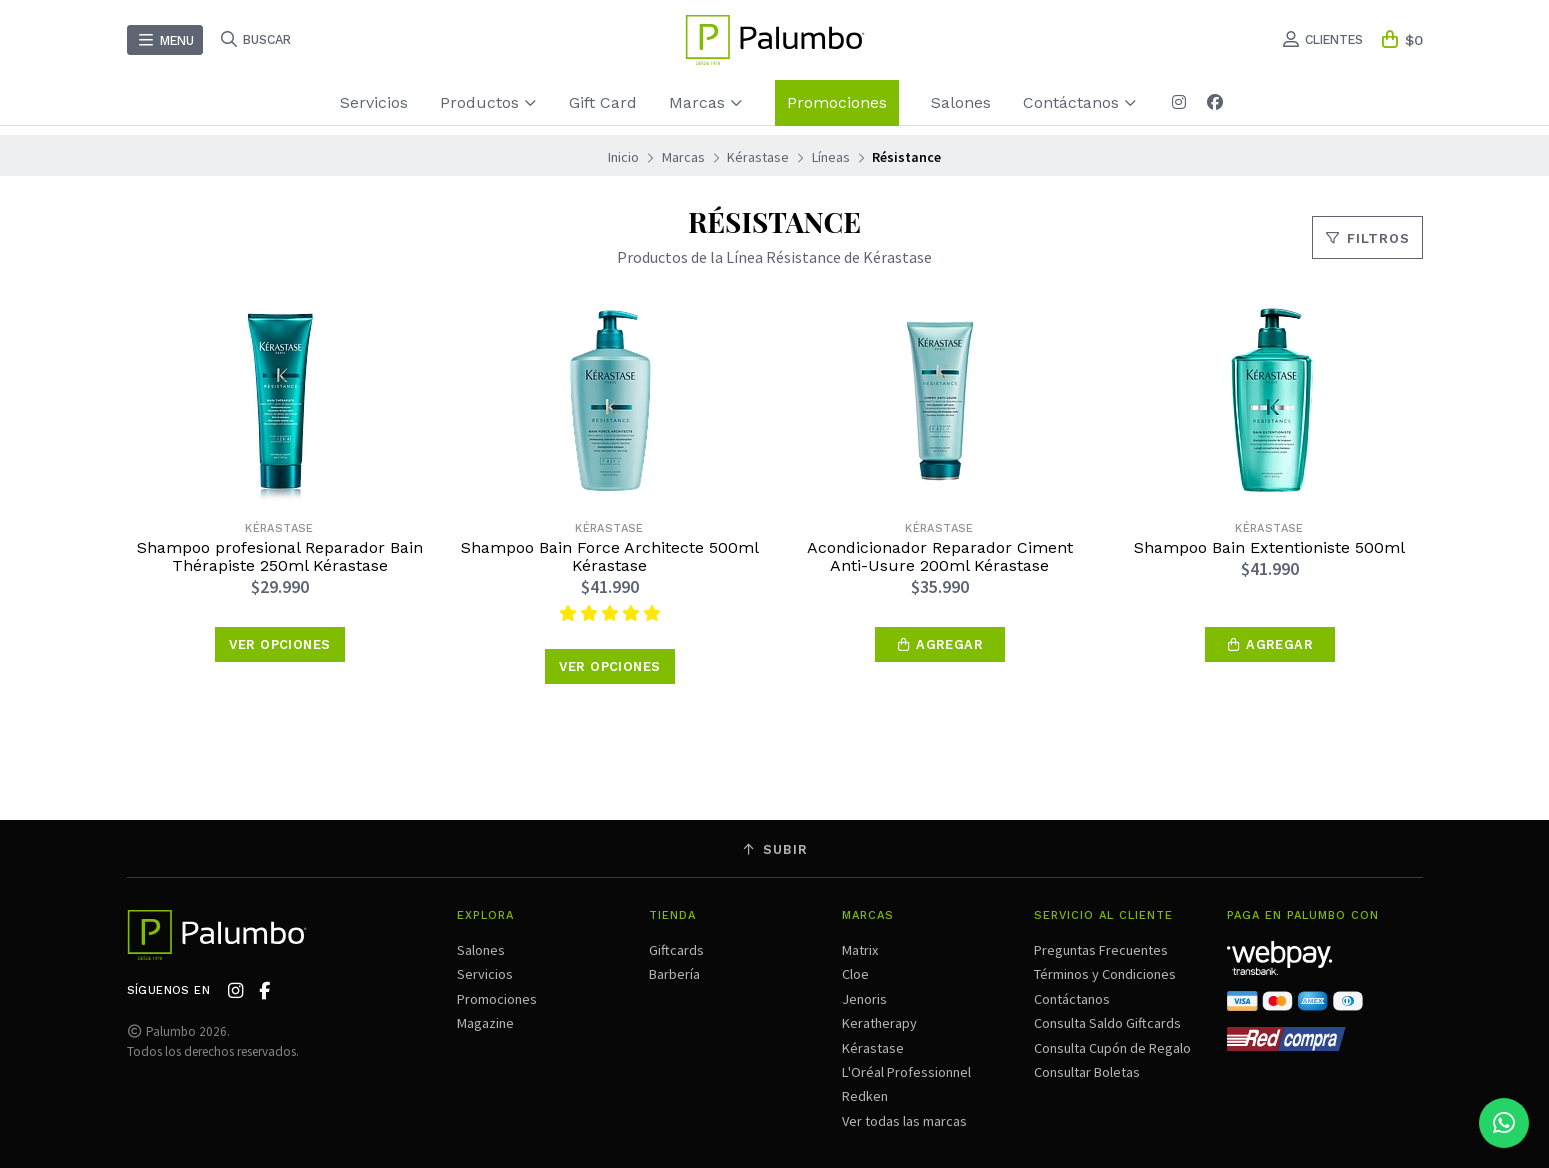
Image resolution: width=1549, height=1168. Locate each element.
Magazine (485, 1023)
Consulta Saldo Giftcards (1107, 1023)
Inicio (623, 157)
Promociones (837, 102)
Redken (865, 1096)
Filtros (1367, 238)
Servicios (374, 102)
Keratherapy (879, 1023)
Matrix (860, 950)
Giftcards (676, 950)
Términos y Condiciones (1105, 974)
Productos (488, 102)
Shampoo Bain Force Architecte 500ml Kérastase (610, 557)
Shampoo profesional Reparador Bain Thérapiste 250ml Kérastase (280, 557)
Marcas (706, 102)
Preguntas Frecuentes (1101, 950)
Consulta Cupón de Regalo (1112, 1048)
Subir (775, 849)
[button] (940, 644)
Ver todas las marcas (904, 1121)
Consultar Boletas (1087, 1072)
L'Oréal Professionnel (906, 1072)
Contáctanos (1080, 102)
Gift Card (603, 102)
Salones (961, 102)
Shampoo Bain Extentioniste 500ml (1269, 548)
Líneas (831, 157)
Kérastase (758, 157)
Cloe (855, 974)
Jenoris (864, 999)
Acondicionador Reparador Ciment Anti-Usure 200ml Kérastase (940, 557)
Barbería (674, 974)
